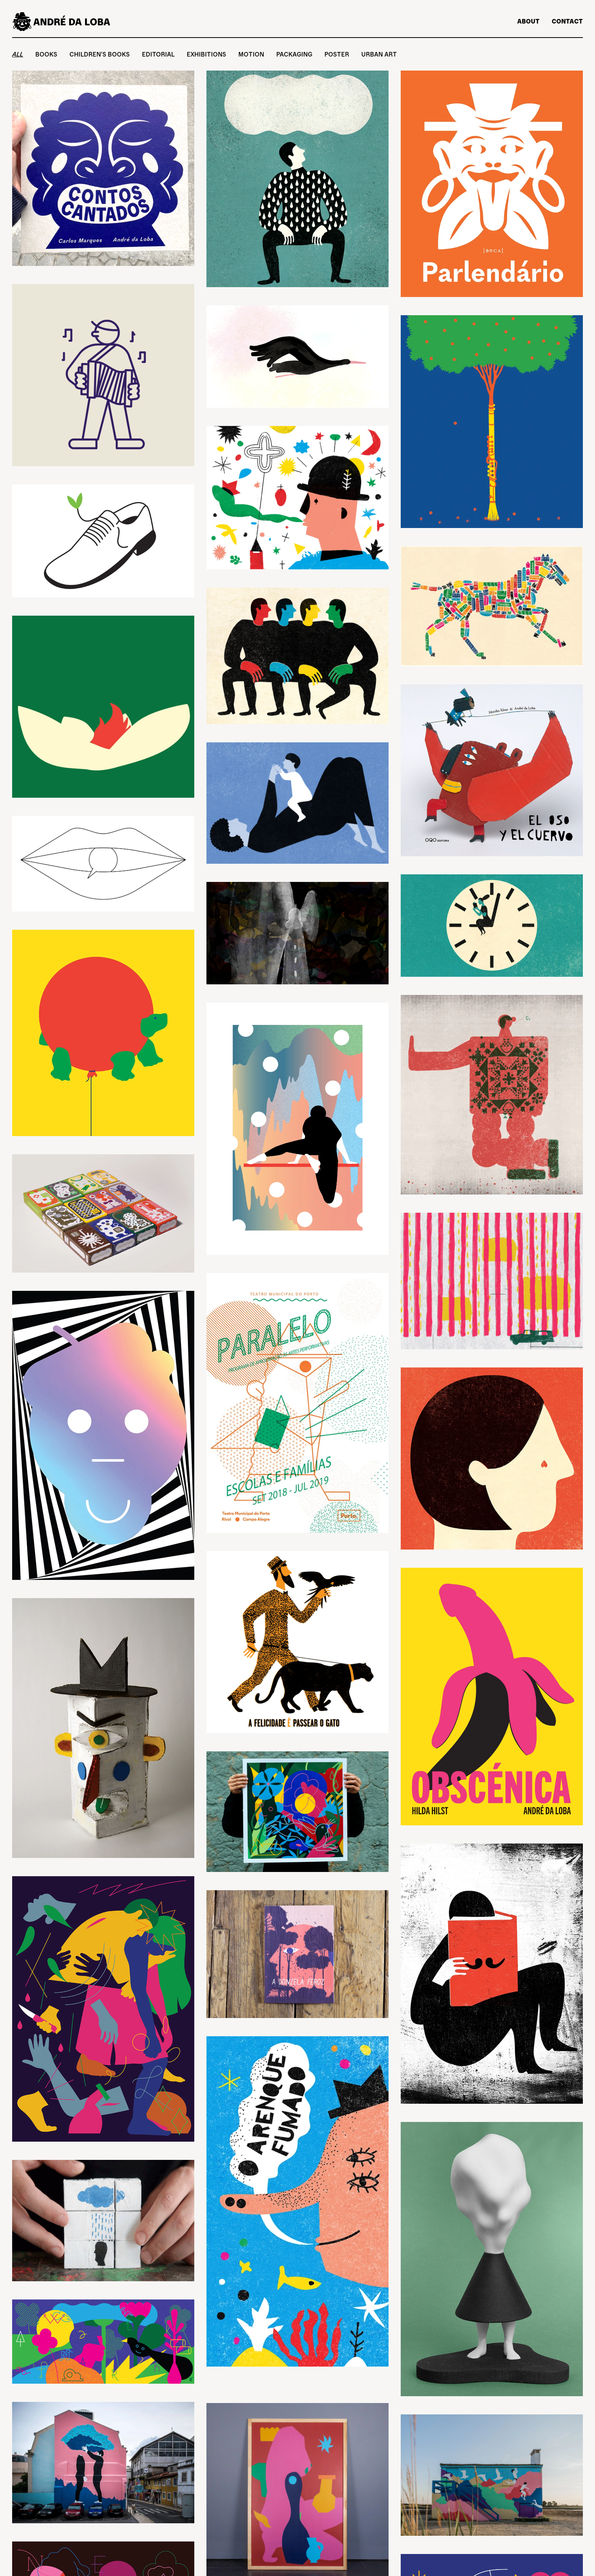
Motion (251, 54)
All (17, 54)
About (528, 21)
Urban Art (379, 54)
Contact (567, 21)
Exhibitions (206, 54)
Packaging (294, 54)
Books (46, 54)
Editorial (158, 54)
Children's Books (99, 54)
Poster (336, 54)
